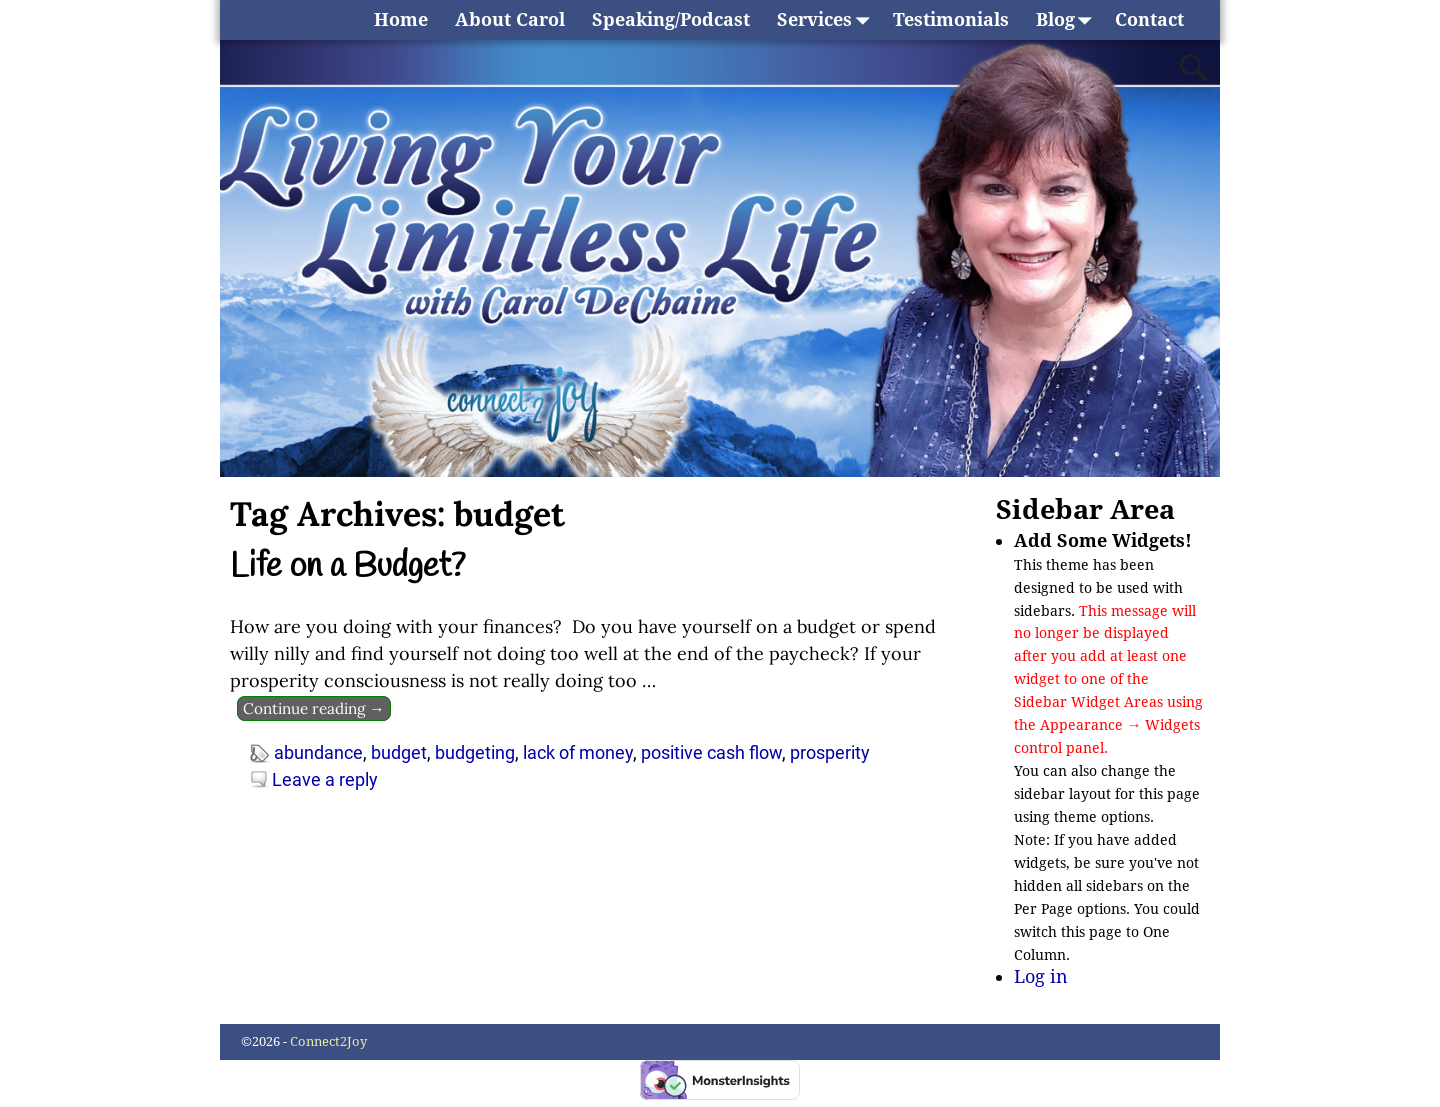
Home (401, 19)
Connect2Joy (328, 1041)
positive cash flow (711, 752)
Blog (1069, 20)
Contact (1149, 19)
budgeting (475, 752)
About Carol (510, 19)
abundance (318, 752)
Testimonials (951, 19)
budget (399, 752)
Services (828, 20)
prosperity (830, 752)
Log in (1041, 976)
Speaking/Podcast (671, 19)
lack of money (578, 752)
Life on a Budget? (347, 567)
